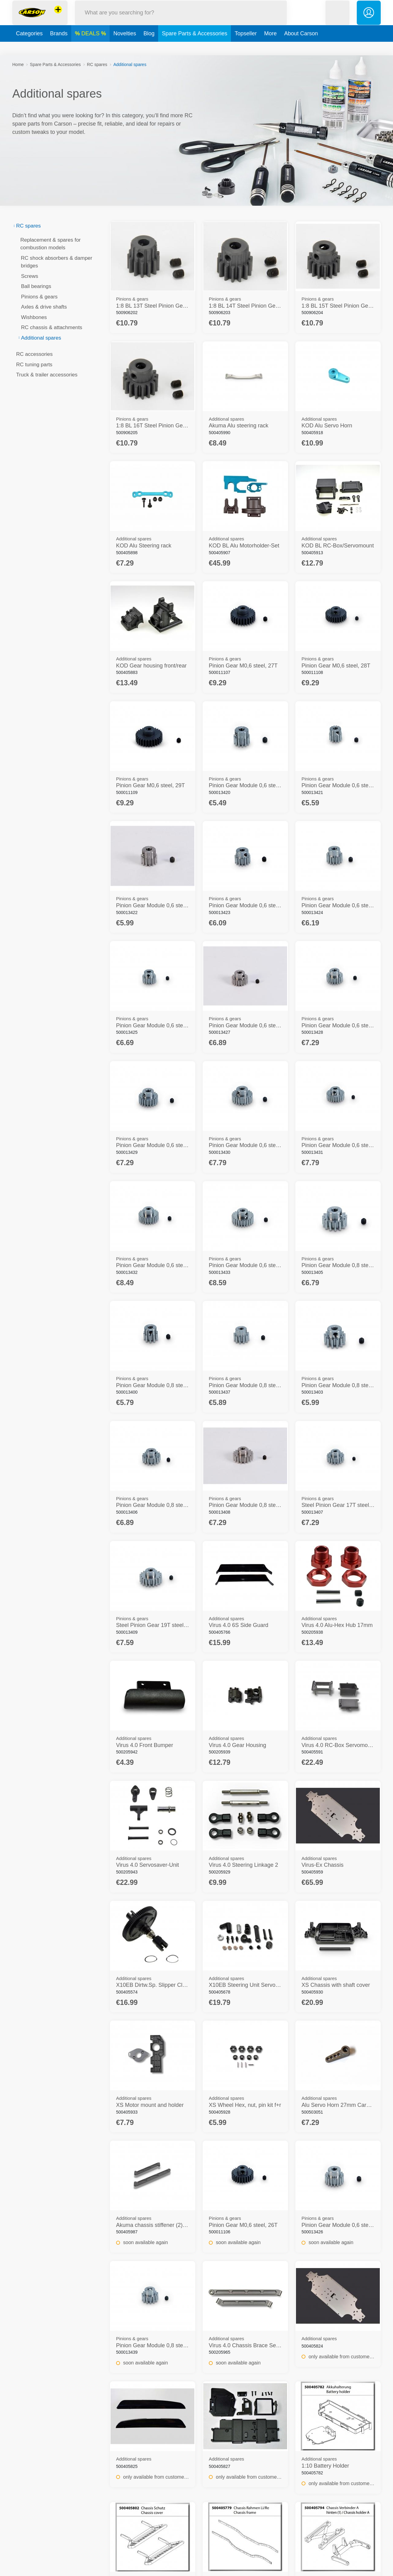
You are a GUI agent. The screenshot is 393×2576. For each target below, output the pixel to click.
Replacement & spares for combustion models (49, 244)
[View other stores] (58, 17)
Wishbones (32, 317)
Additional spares (39, 338)
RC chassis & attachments (49, 327)
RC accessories (32, 354)
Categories (29, 47)
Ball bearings (34, 286)
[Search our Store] (181, 19)
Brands (59, 47)
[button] (337, 19)
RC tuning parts (32, 365)
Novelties (124, 47)
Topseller (246, 47)
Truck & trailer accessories (44, 375)
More (270, 47)
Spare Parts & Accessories (194, 47)
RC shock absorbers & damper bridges (54, 262)
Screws (27, 276)
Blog (148, 47)
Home (18, 64)
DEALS (91, 47)
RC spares (97, 64)
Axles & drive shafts (42, 307)
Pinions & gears (37, 297)
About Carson (301, 47)
